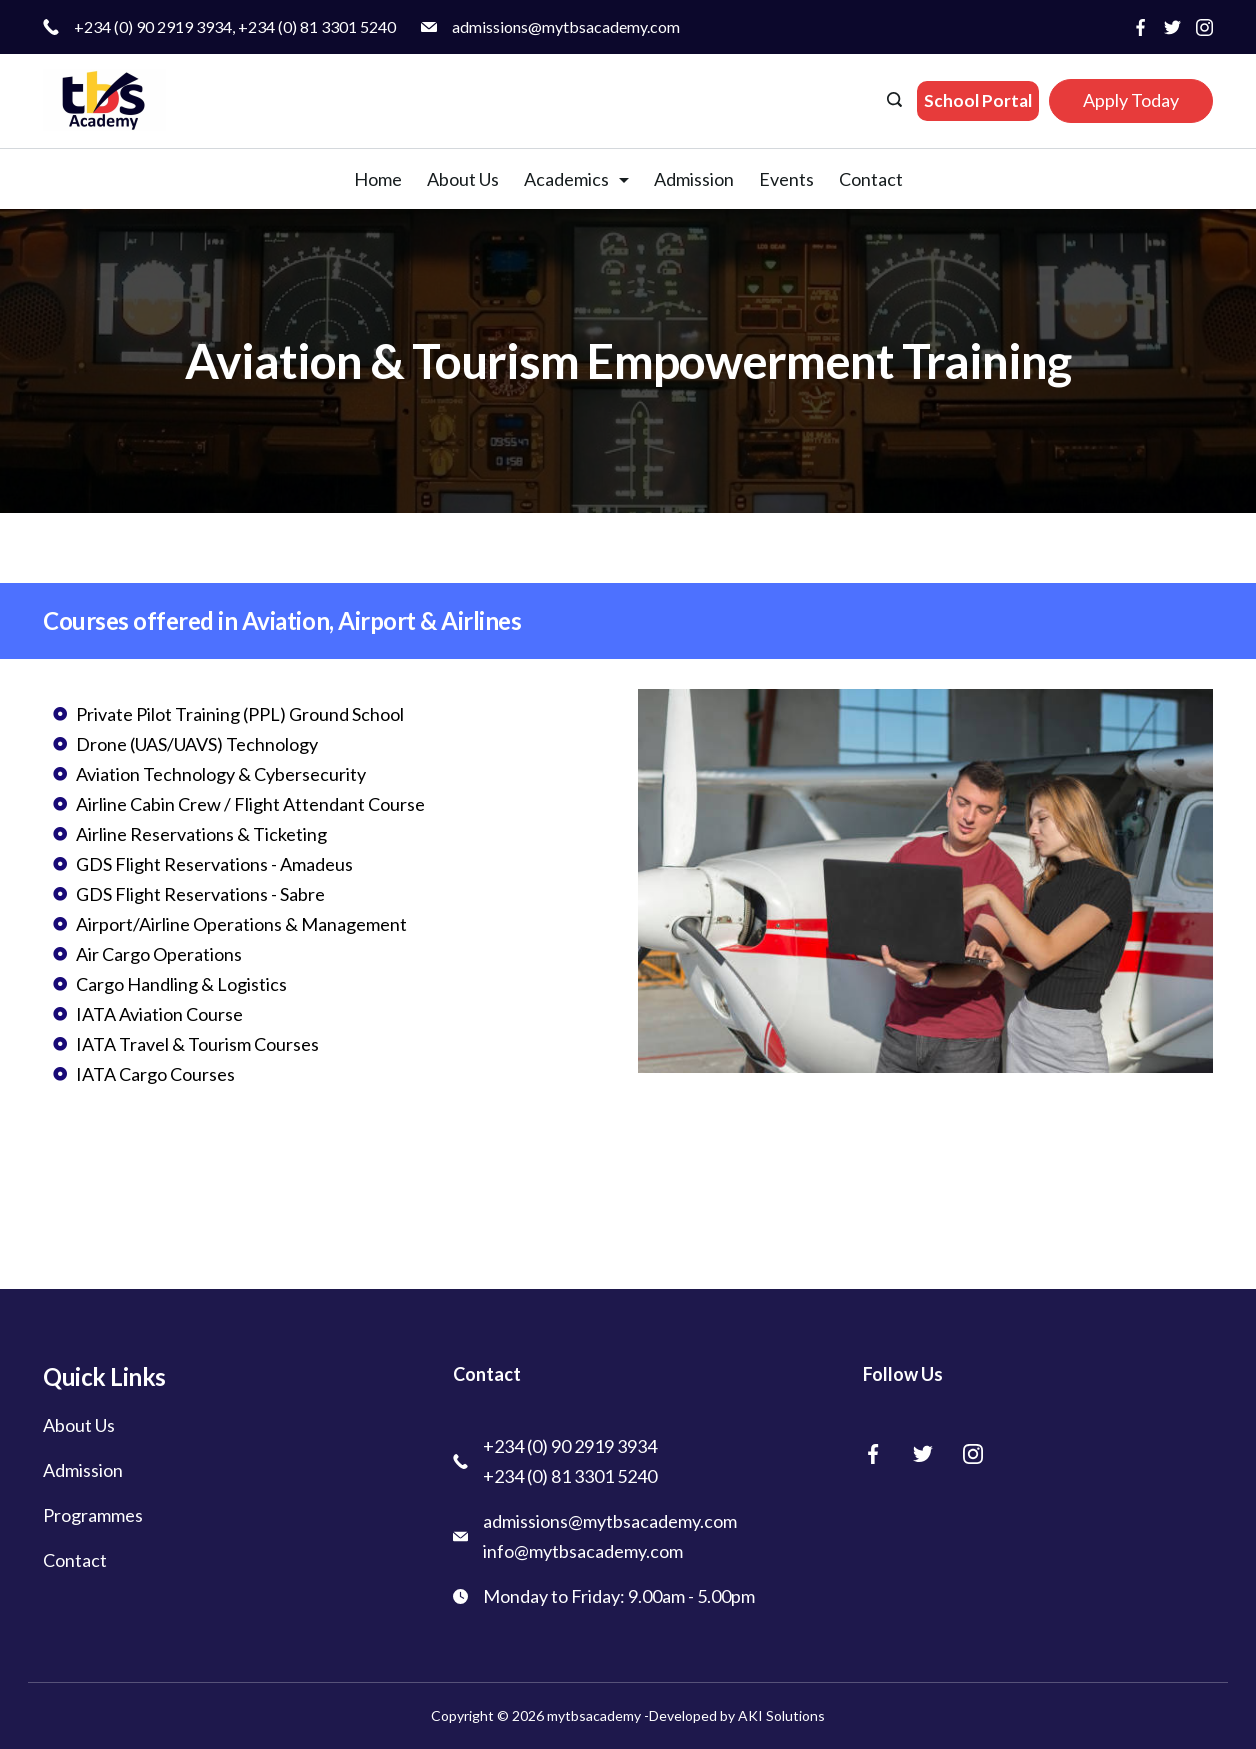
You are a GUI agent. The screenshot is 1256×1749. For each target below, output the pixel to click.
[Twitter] (1172, 27)
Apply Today (1131, 100)
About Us (463, 179)
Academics (576, 179)
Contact (871, 179)
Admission (694, 179)
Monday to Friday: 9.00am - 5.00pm (619, 1596)
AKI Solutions (780, 1715)
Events (786, 179)
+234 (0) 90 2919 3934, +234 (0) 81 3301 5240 (235, 26)
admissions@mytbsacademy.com (566, 26)
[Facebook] (1140, 27)
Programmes (93, 1515)
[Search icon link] (897, 101)
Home (378, 179)
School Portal (978, 100)
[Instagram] (1204, 27)
